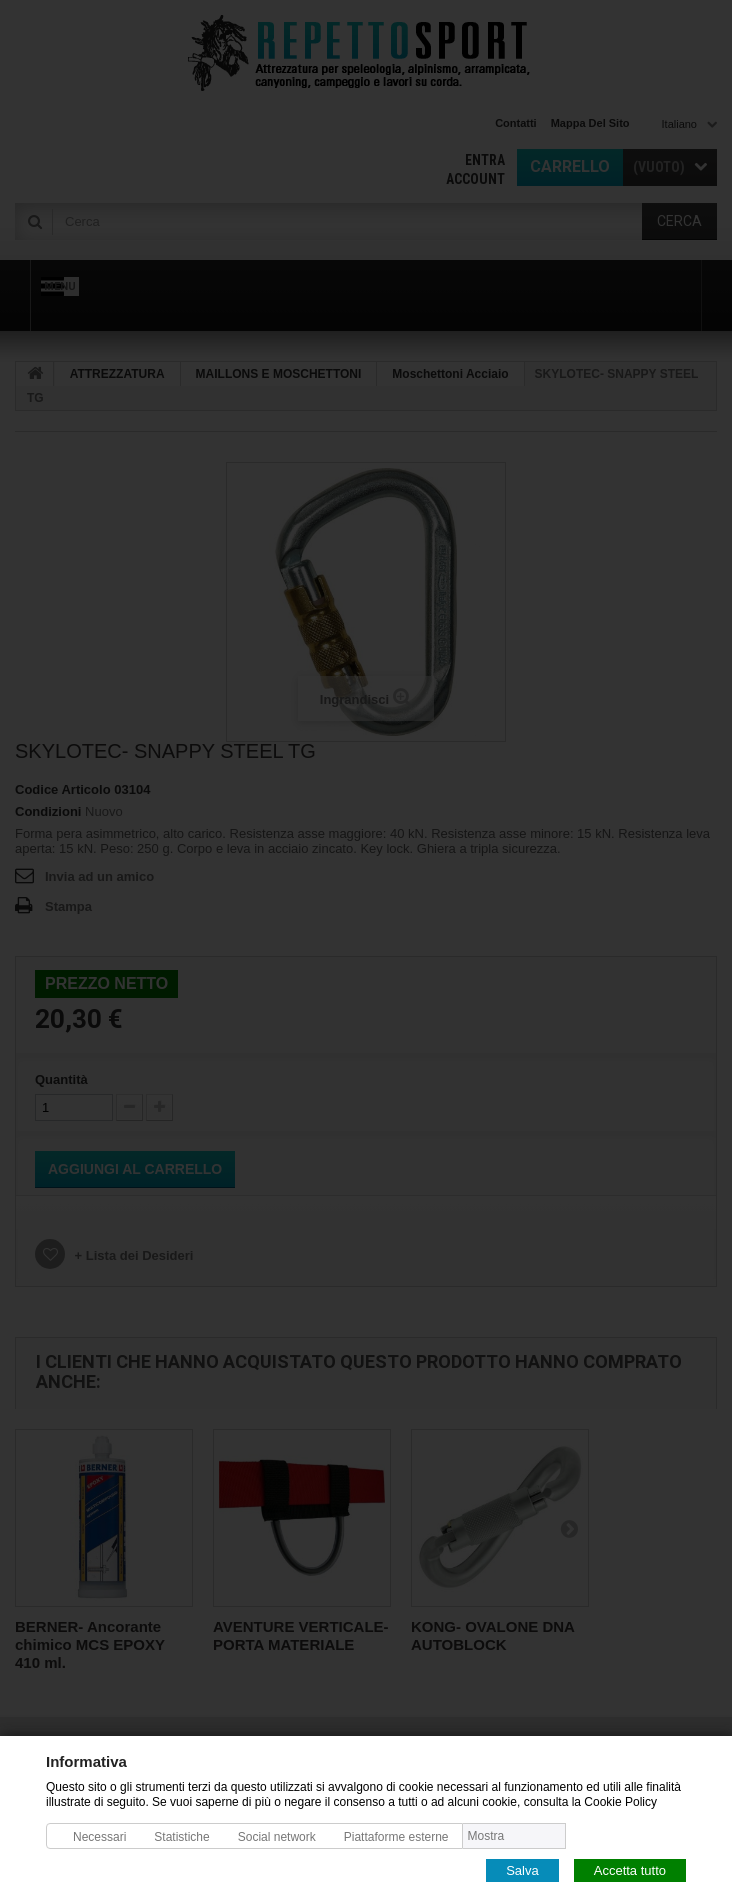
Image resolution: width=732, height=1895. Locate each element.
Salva (522, 1869)
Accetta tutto (630, 1869)
